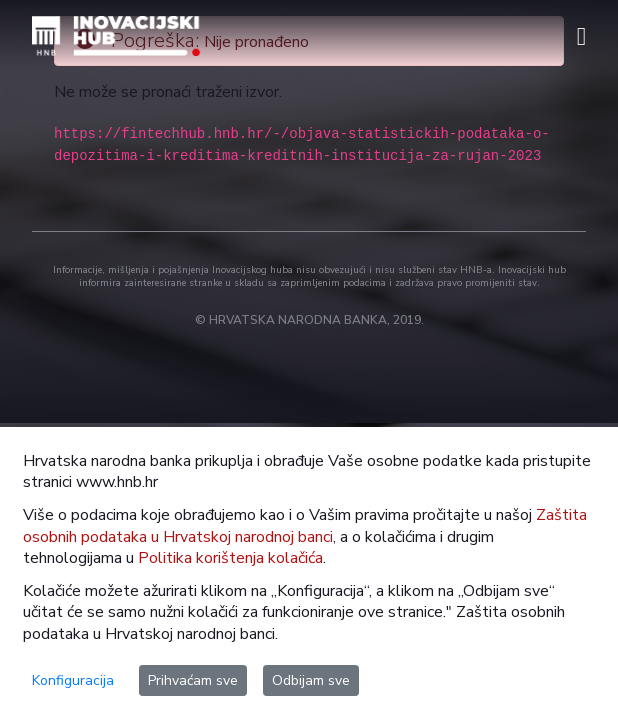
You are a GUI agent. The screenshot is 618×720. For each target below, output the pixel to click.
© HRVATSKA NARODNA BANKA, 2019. (309, 320)
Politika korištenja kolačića (230, 558)
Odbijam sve (311, 680)
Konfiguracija (73, 680)
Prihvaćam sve (193, 680)
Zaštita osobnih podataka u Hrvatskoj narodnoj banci (305, 525)
